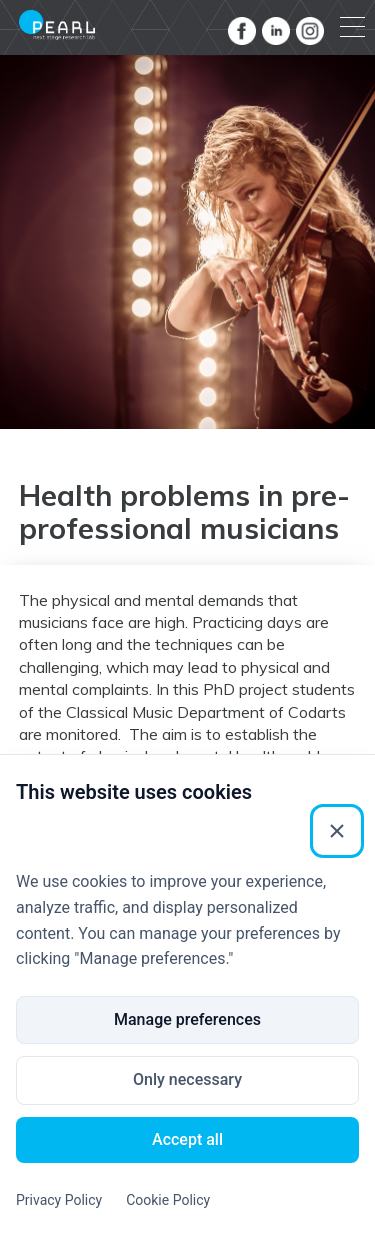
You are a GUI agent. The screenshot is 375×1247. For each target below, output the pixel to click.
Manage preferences (187, 1019)
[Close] (337, 831)
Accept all (187, 1139)
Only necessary (187, 1079)
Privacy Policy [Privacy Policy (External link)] (59, 1200)
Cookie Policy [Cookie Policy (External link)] (168, 1200)
